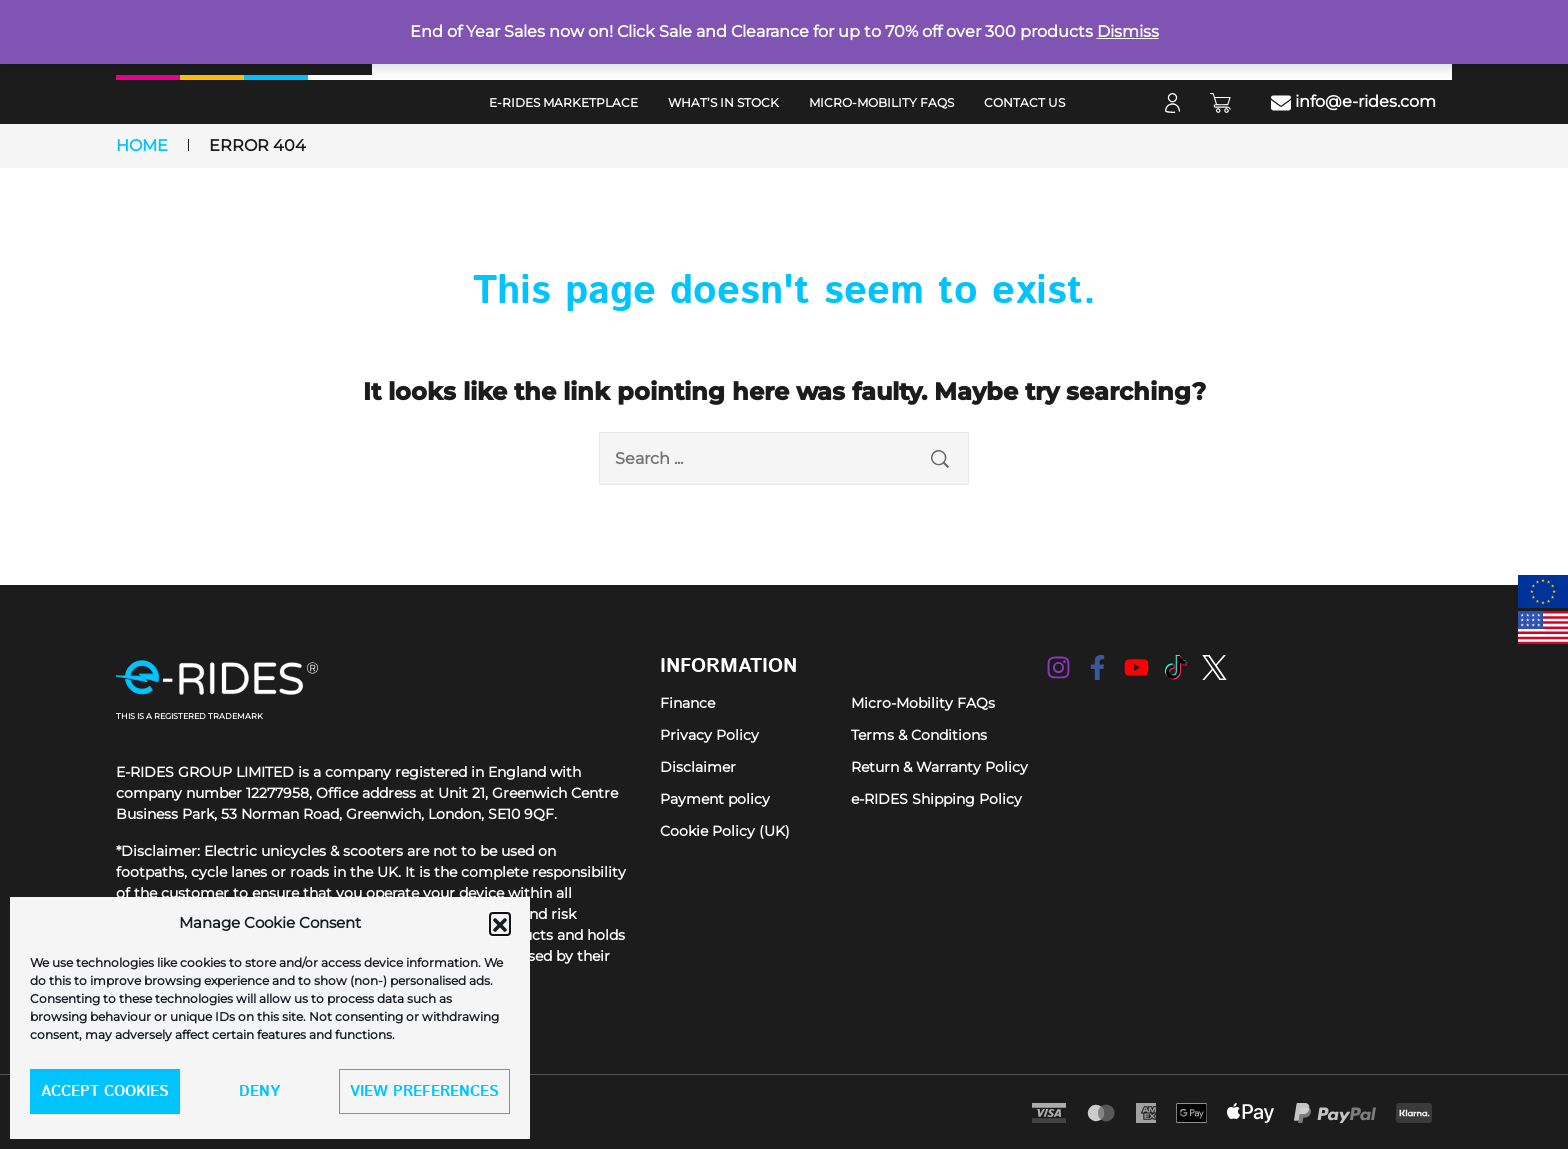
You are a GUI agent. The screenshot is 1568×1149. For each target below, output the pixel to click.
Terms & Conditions (919, 735)
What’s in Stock (723, 102)
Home (142, 145)
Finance (687, 703)
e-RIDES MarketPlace (563, 102)
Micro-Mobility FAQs (881, 102)
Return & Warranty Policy (939, 767)
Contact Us (1024, 102)
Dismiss (1128, 31)
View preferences (424, 1091)
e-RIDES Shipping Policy (936, 799)
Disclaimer (698, 767)
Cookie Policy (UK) (725, 831)
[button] (500, 923)
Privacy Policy (709, 735)
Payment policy (715, 799)
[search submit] (940, 458)
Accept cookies (105, 1091)
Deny (259, 1091)
